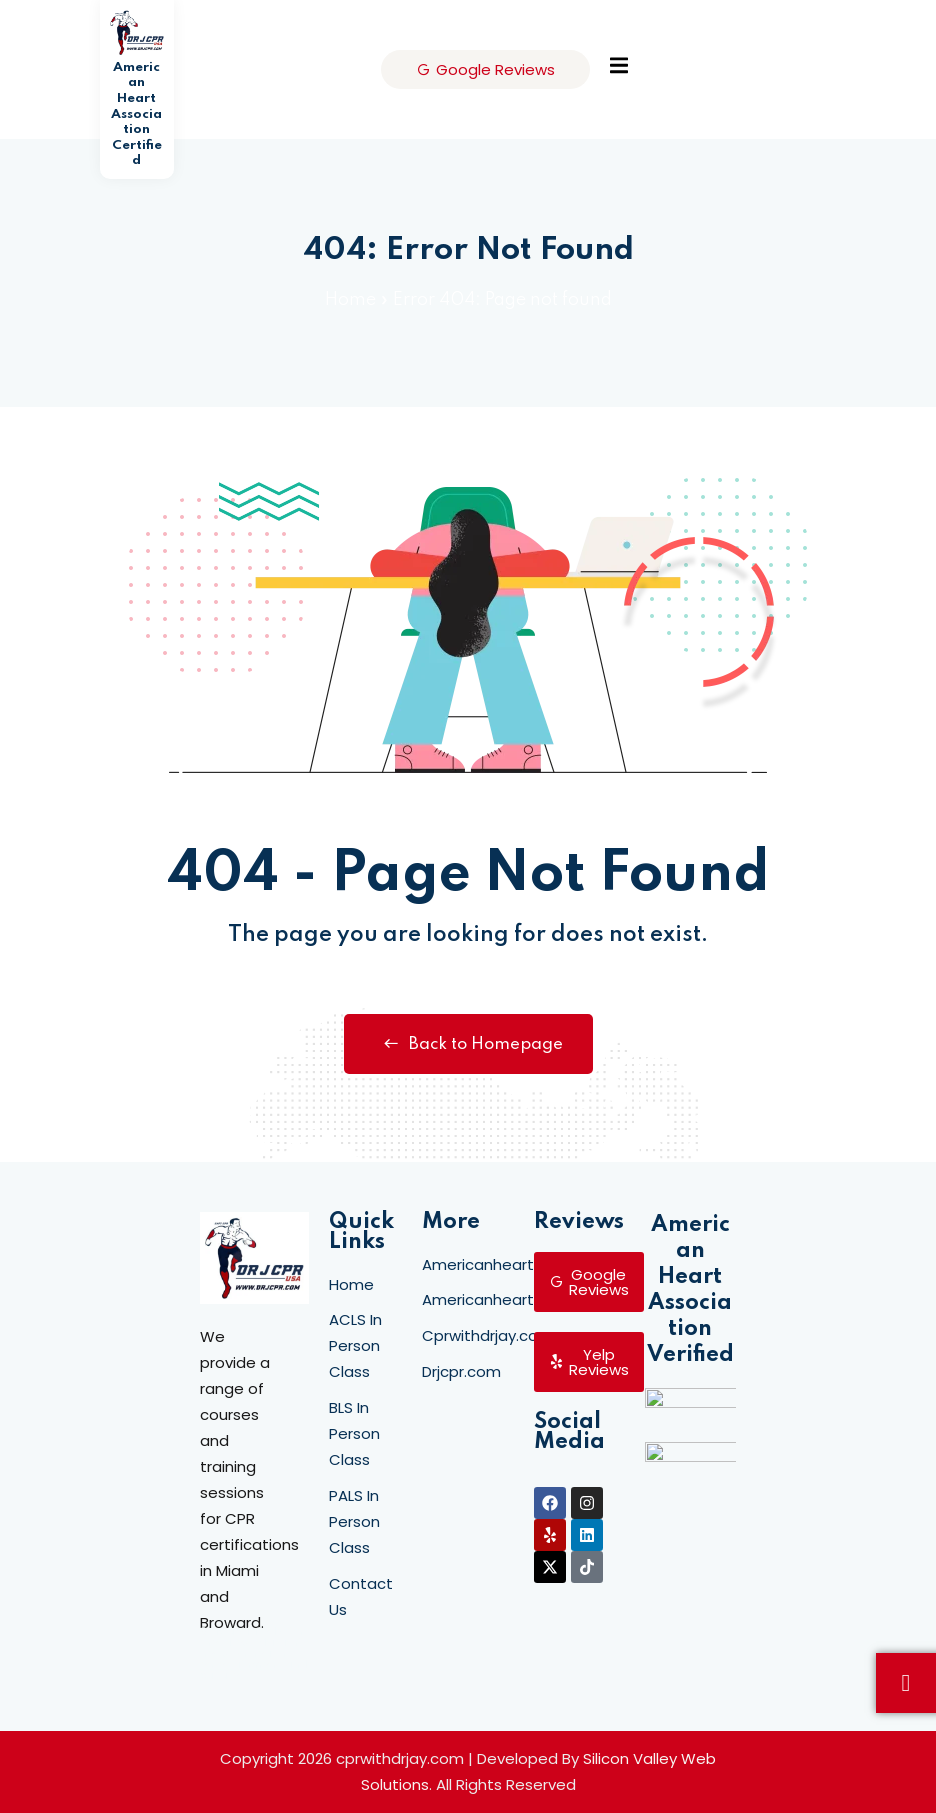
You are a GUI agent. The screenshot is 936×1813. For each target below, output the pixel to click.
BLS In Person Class (354, 1433)
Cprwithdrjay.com (487, 1335)
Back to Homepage (468, 1044)
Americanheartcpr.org (504, 1299)
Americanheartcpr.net (504, 1264)
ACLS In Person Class (355, 1345)
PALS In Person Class (354, 1521)
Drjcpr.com (461, 1371)
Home (350, 300)
